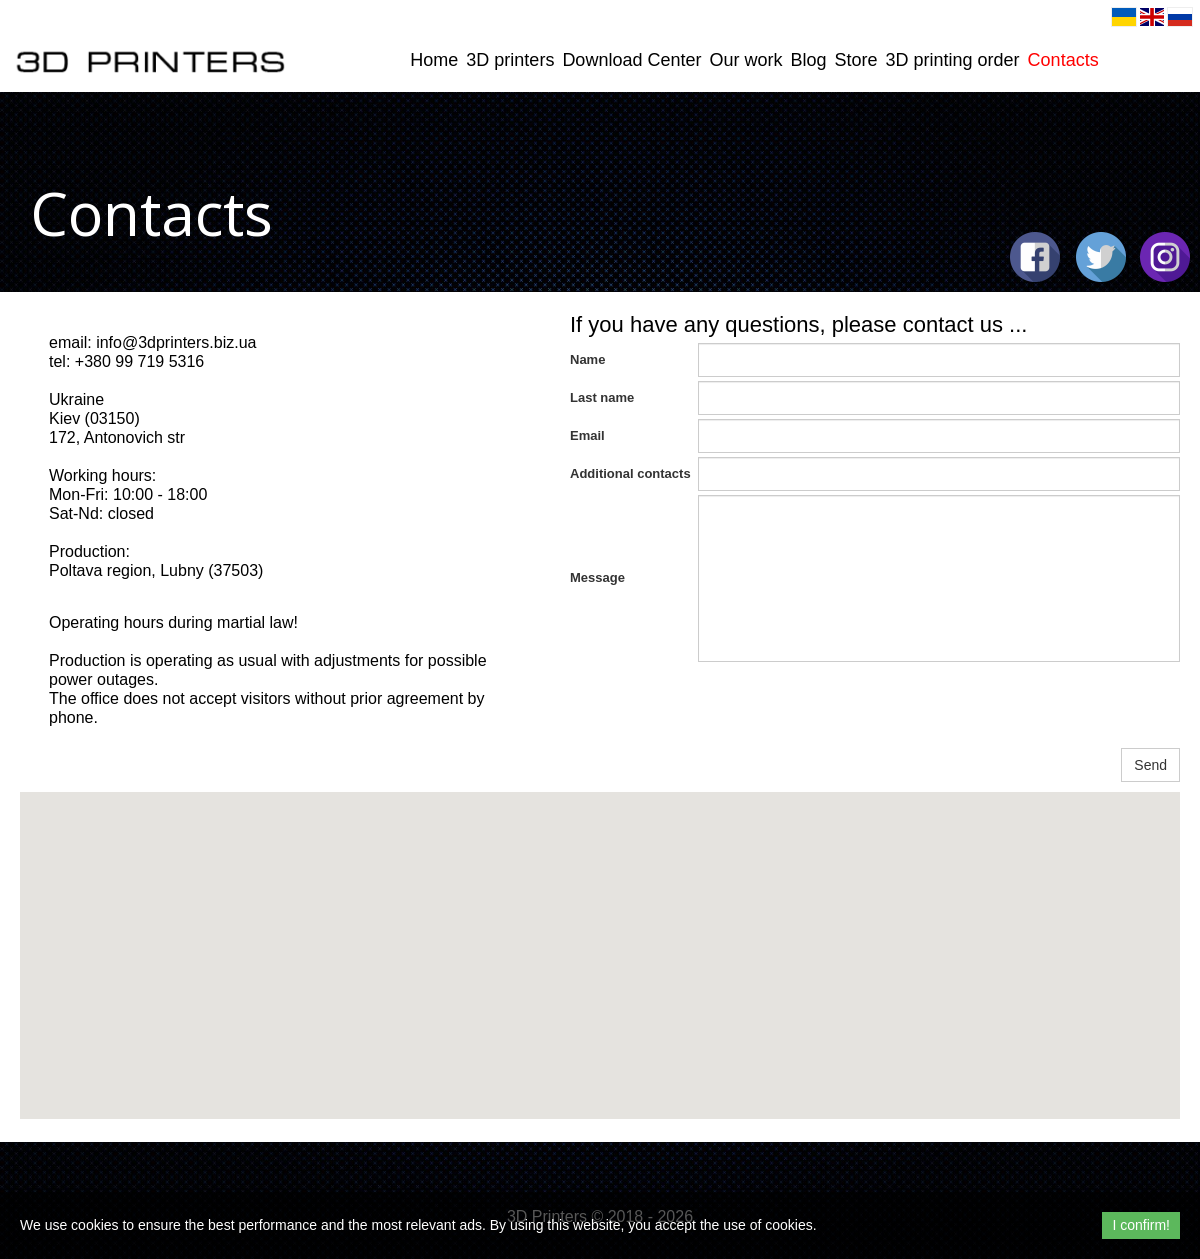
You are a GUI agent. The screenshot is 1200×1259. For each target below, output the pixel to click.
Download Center (631, 60)
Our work (745, 60)
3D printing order (953, 60)
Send (1150, 765)
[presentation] (850, 705)
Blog (808, 60)
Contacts (1063, 60)
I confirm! (1141, 1225)
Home (434, 60)
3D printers (510, 60)
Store (856, 60)
